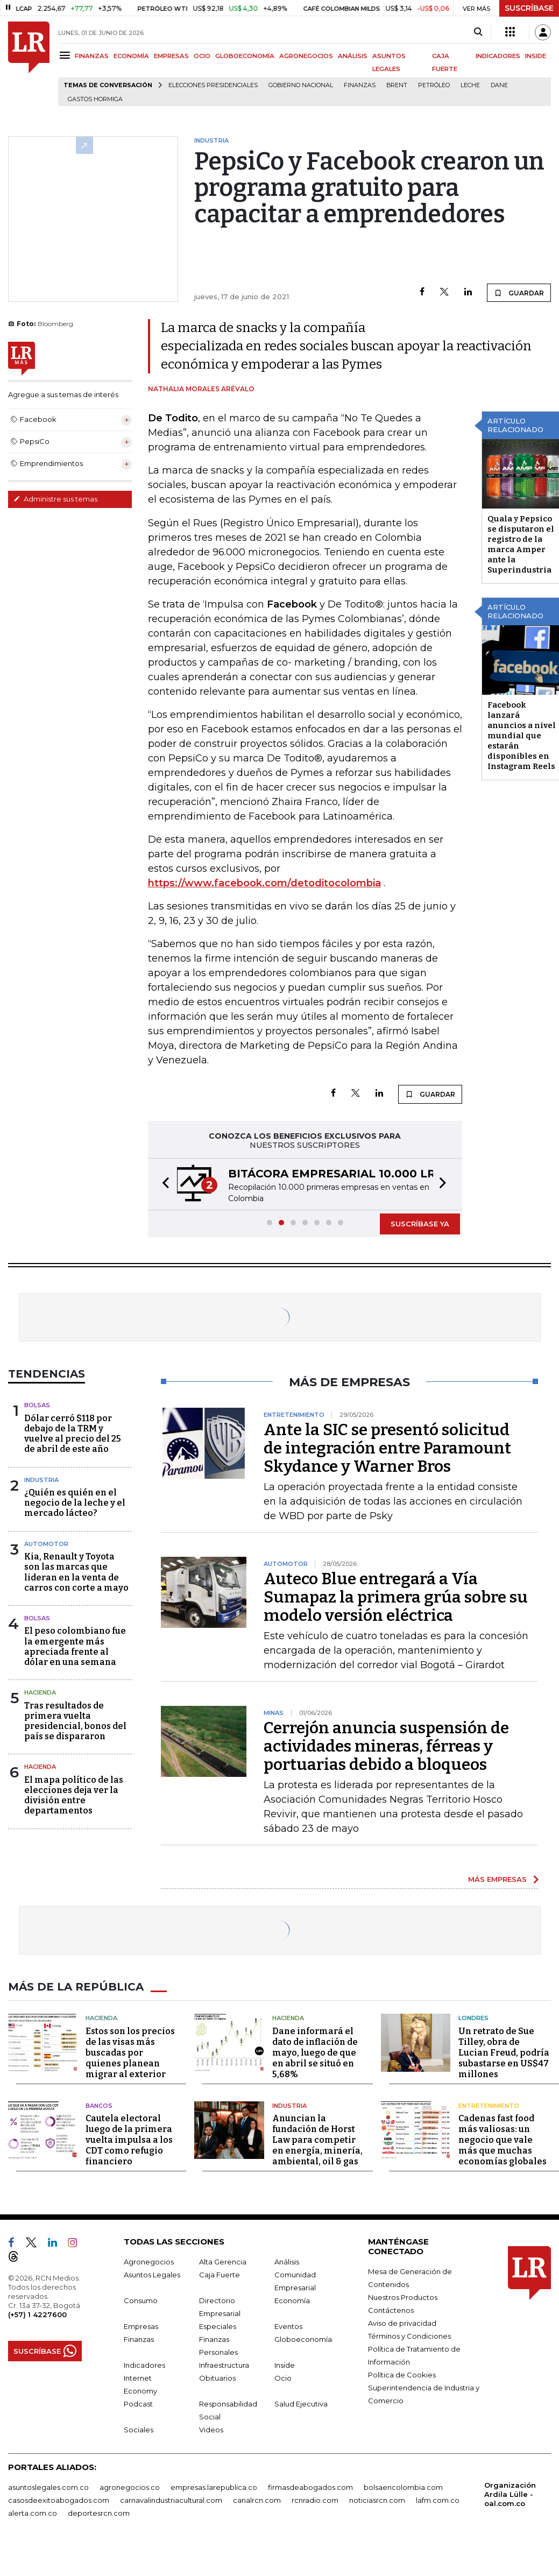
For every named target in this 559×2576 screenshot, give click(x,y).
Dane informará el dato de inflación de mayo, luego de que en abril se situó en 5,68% (315, 2052)
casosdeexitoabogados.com (58, 2500)
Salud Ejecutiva (301, 2403)
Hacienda (40, 1692)
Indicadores (144, 2365)
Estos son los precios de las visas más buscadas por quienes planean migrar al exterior (130, 2052)
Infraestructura (224, 2365)
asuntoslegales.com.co (48, 2487)
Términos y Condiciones (409, 2336)
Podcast (138, 2403)
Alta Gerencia (222, 2261)
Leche (470, 85)
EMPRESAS (171, 56)
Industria (41, 1480)
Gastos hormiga (95, 99)
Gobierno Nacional (300, 85)
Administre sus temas (55, 499)
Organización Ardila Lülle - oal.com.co (510, 2494)
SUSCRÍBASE (529, 8)
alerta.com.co (32, 2513)
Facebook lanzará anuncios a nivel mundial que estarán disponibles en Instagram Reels (521, 735)
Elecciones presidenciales (213, 85)
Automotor (46, 1544)
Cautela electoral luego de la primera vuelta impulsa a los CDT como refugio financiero (129, 2139)
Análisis (286, 2261)
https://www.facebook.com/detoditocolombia (264, 883)
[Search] (478, 32)
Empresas (141, 2326)
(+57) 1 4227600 (37, 2314)
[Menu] (66, 55)
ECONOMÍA (131, 56)
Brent (396, 85)
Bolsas (37, 1405)
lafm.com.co (437, 2500)
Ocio (283, 2378)
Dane (499, 85)
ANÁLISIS (352, 56)
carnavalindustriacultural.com (171, 2500)
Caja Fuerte (219, 2274)
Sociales (138, 2429)
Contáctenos (391, 2310)
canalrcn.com (257, 2500)
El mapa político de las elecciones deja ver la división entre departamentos (73, 1795)
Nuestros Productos (402, 2297)
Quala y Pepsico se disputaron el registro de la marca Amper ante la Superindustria (520, 544)
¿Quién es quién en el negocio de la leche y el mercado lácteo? (74, 1502)
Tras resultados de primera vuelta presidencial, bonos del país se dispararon (75, 1721)
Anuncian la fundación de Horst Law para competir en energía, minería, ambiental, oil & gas (317, 2139)
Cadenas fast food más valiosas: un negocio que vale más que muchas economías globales (502, 2139)
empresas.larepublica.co (214, 2487)
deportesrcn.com (99, 2513)
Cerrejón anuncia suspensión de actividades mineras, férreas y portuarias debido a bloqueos (386, 1746)
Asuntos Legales (152, 2274)
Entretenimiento (488, 2105)
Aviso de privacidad (402, 2323)
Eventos (288, 2326)
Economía (292, 2300)
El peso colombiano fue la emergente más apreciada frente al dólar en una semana (75, 1646)
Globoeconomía (303, 2339)
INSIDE (535, 56)
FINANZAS (92, 56)
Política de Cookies (402, 2374)
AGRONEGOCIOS (306, 56)
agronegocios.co (130, 2487)
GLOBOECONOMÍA (244, 56)
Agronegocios (149, 2261)
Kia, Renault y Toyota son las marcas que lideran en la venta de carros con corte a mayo (76, 1572)
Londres (473, 2018)
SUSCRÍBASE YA (420, 1223)
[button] (162, 1184)
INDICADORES (498, 56)
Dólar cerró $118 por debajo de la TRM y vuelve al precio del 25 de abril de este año (72, 1434)
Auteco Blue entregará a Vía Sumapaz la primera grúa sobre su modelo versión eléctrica (396, 1597)
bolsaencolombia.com (403, 2487)
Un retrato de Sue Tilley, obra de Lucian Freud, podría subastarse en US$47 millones (503, 2052)
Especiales (217, 2326)
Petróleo (434, 85)
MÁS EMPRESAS (497, 1879)
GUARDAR (519, 292)
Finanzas (360, 85)
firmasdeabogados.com (310, 2487)
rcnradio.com (315, 2500)
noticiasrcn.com (377, 2500)
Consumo (141, 2300)
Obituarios (217, 2378)
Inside (284, 2365)
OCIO (202, 56)
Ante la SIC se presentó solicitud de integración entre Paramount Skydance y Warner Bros (387, 1448)
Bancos (99, 2105)
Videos (211, 2429)
